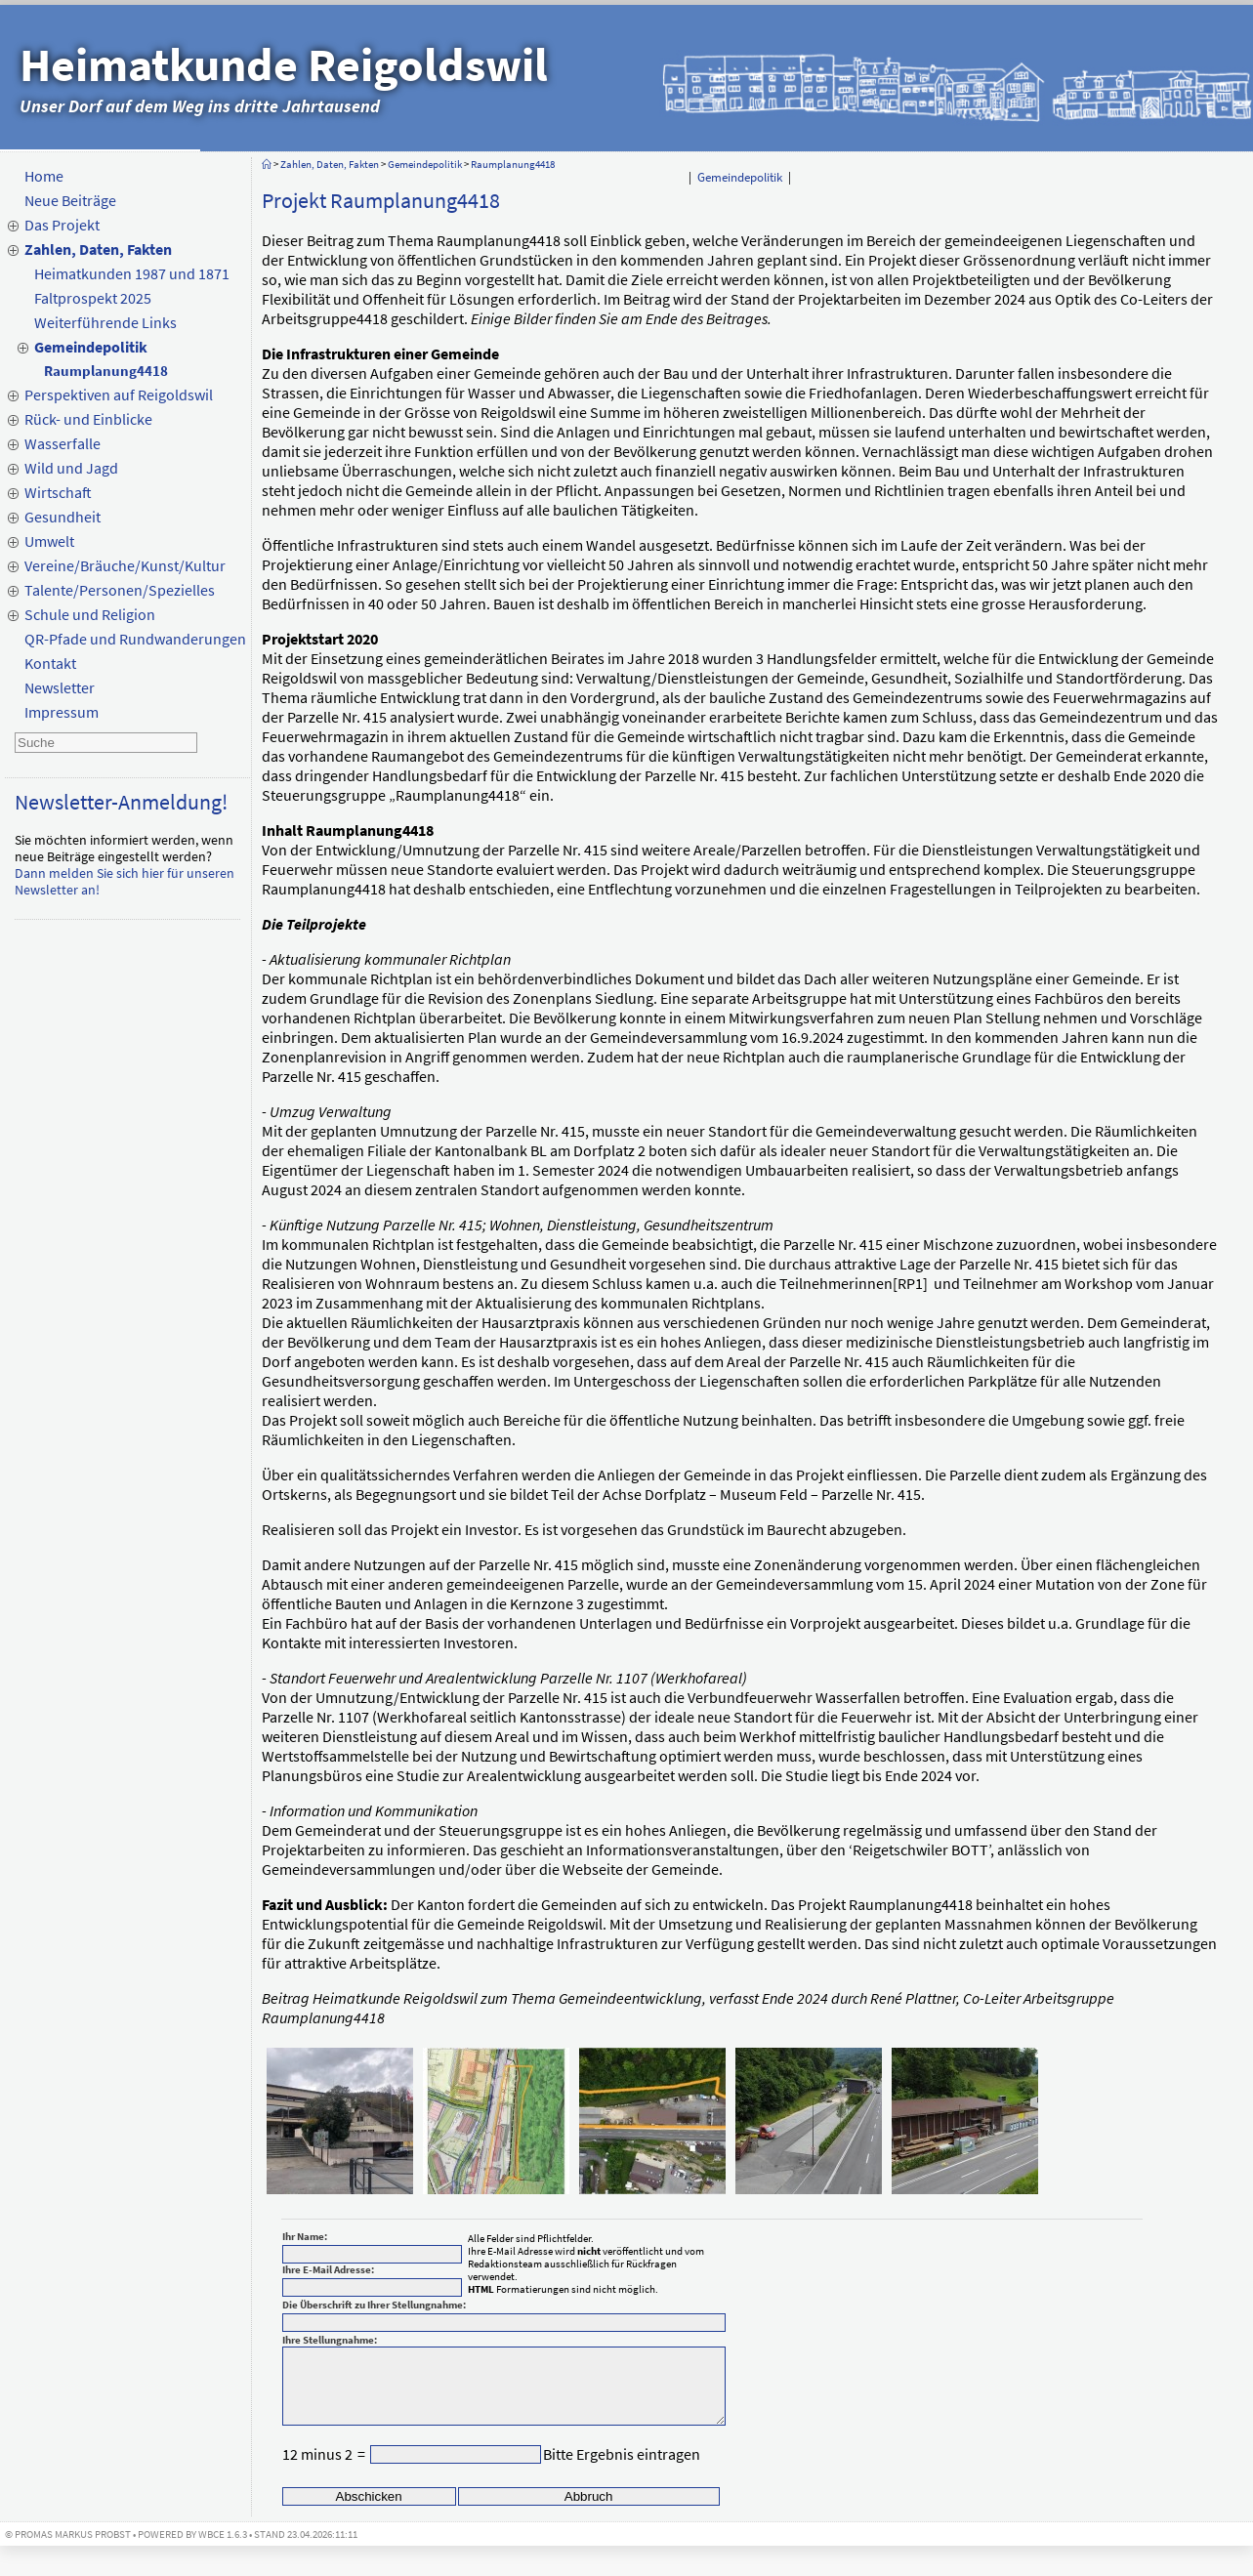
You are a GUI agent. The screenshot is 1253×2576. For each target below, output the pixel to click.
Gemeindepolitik (90, 346)
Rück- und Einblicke (88, 419)
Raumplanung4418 (106, 370)
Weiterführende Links (105, 322)
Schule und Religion (89, 614)
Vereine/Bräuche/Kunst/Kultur (125, 565)
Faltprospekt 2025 (92, 298)
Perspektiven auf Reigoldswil (118, 394)
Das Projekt (62, 224)
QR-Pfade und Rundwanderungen (135, 638)
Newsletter (59, 687)
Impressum (61, 712)
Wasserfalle (62, 443)
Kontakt (50, 663)
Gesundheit (62, 516)
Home (43, 176)
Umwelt (49, 541)
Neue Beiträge (70, 200)
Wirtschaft (58, 492)
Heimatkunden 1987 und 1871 (132, 273)
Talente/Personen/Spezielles (119, 590)
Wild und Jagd (71, 468)
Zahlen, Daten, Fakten (98, 249)
